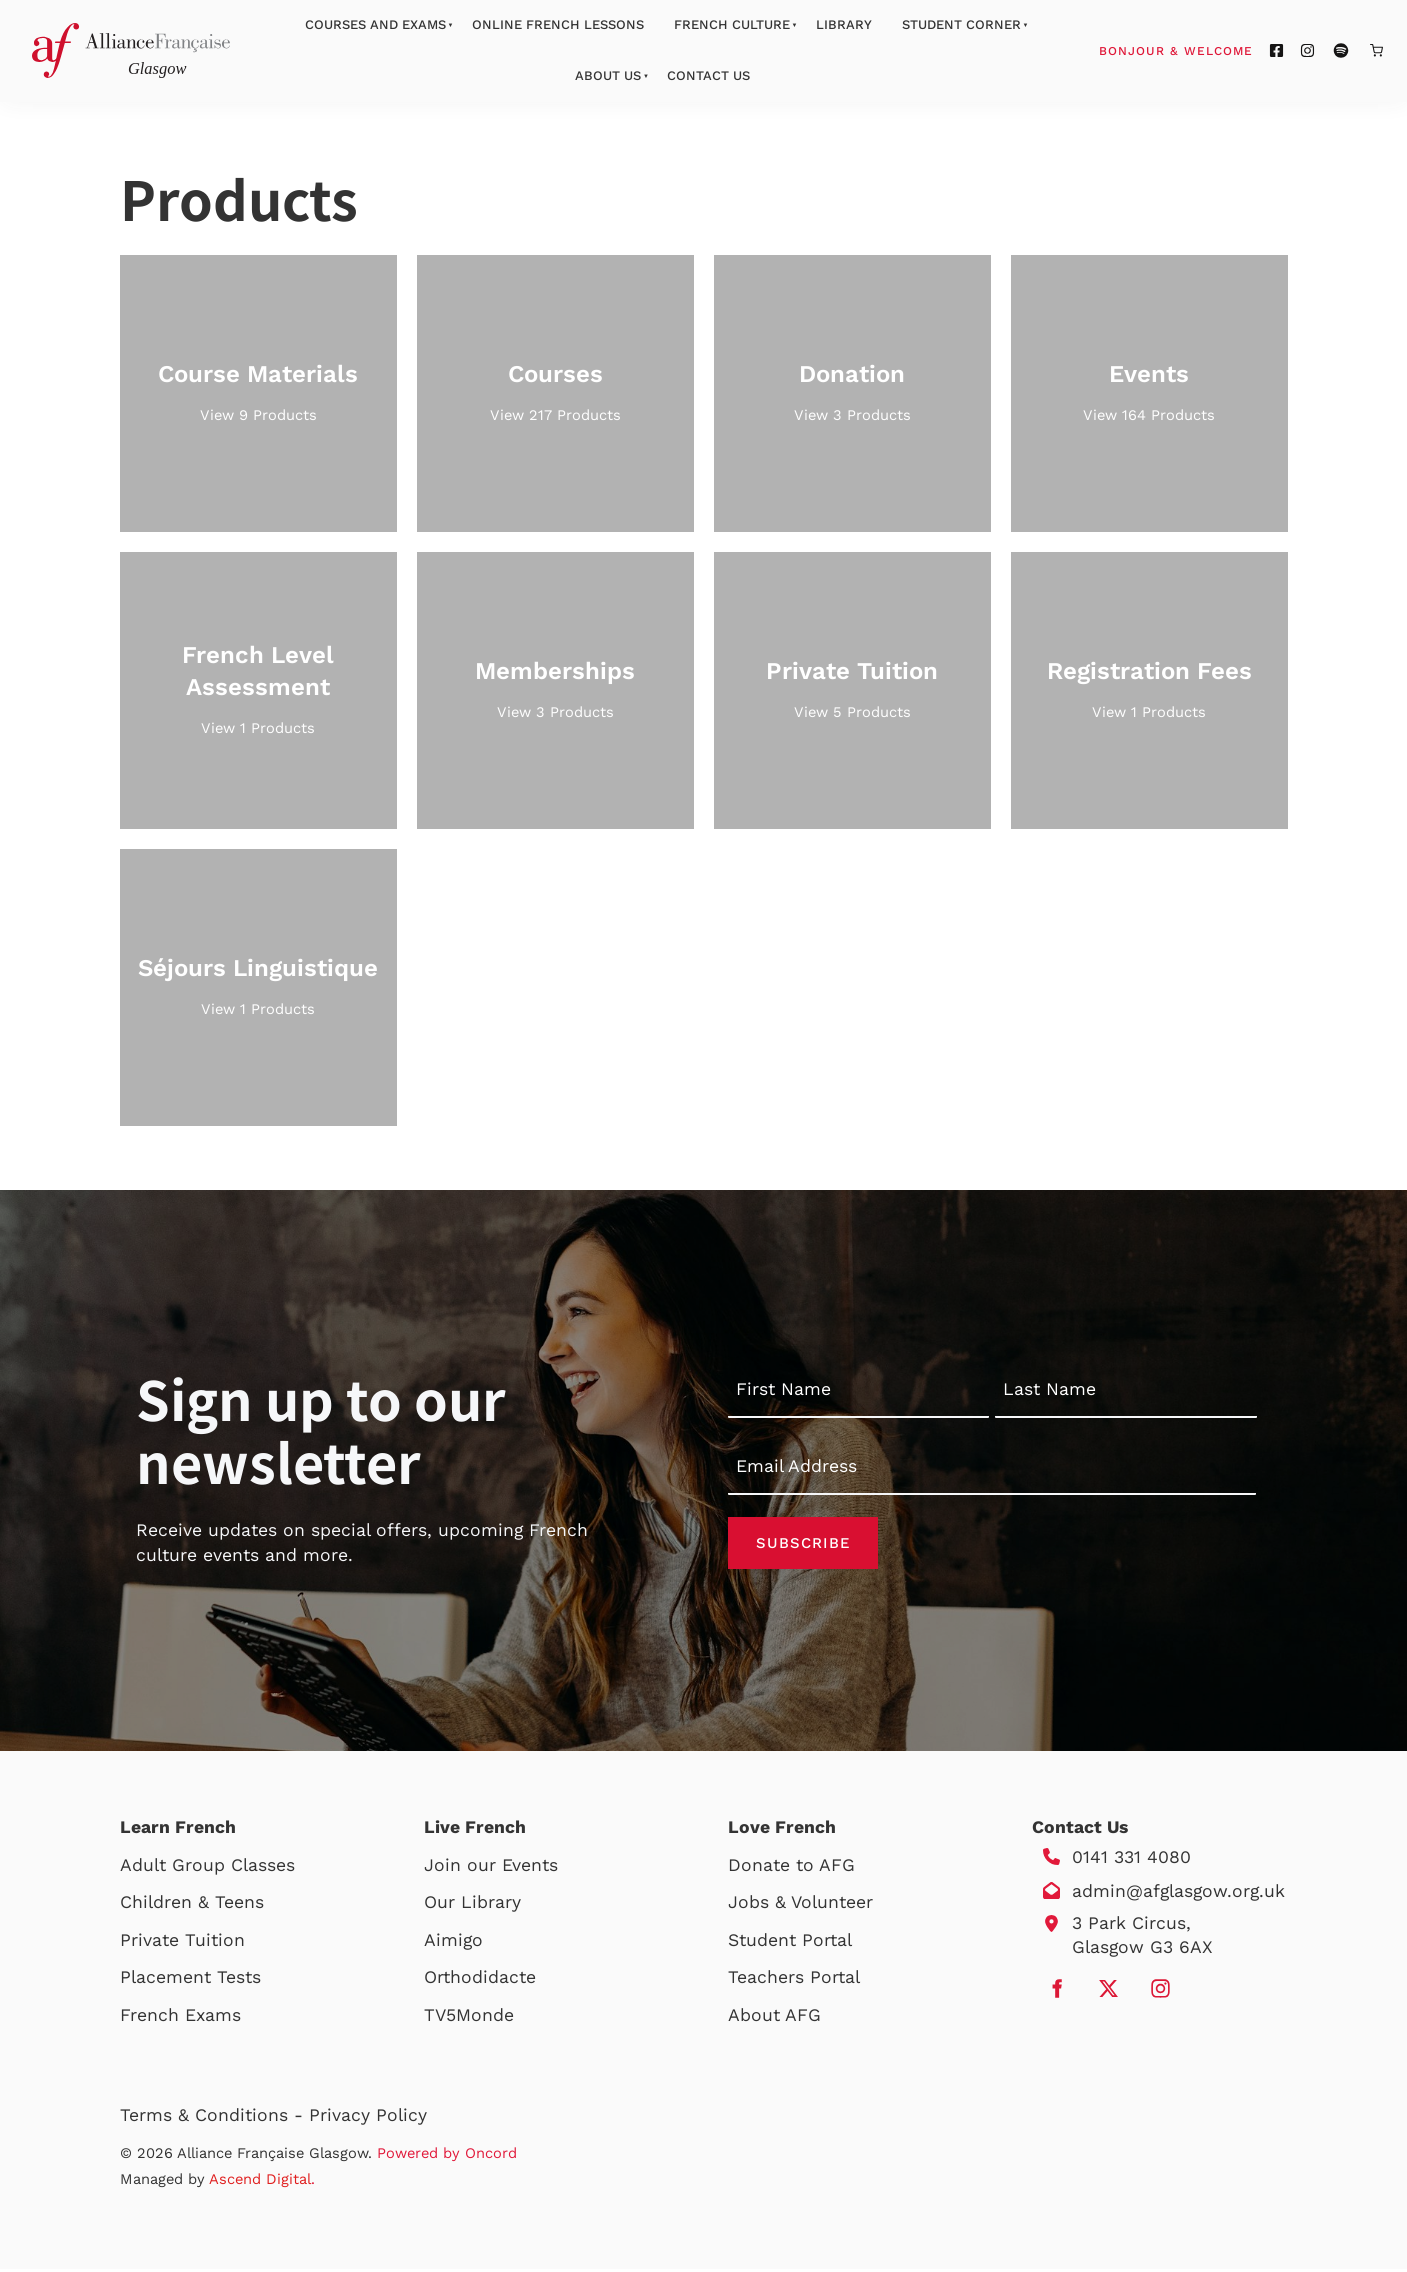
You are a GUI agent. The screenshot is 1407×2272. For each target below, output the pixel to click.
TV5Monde (469, 2018)
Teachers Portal (794, 1980)
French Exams (180, 2018)
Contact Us (708, 75)
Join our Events (491, 1868)
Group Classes (233, 1868)
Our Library (472, 1905)
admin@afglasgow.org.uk (1178, 1894)
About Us (608, 75)
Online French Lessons (558, 24)
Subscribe (803, 1544)
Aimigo (453, 1943)
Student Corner (961, 24)
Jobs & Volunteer (800, 1905)
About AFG (774, 2018)
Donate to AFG (791, 1868)
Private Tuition (182, 1943)
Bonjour (1214, 50)
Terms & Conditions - (214, 2118)
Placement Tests (190, 1980)
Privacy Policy (368, 2118)
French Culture (732, 24)
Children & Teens (192, 1905)
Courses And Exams (375, 24)
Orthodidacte (480, 1980)
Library (844, 24)
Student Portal (790, 1943)
